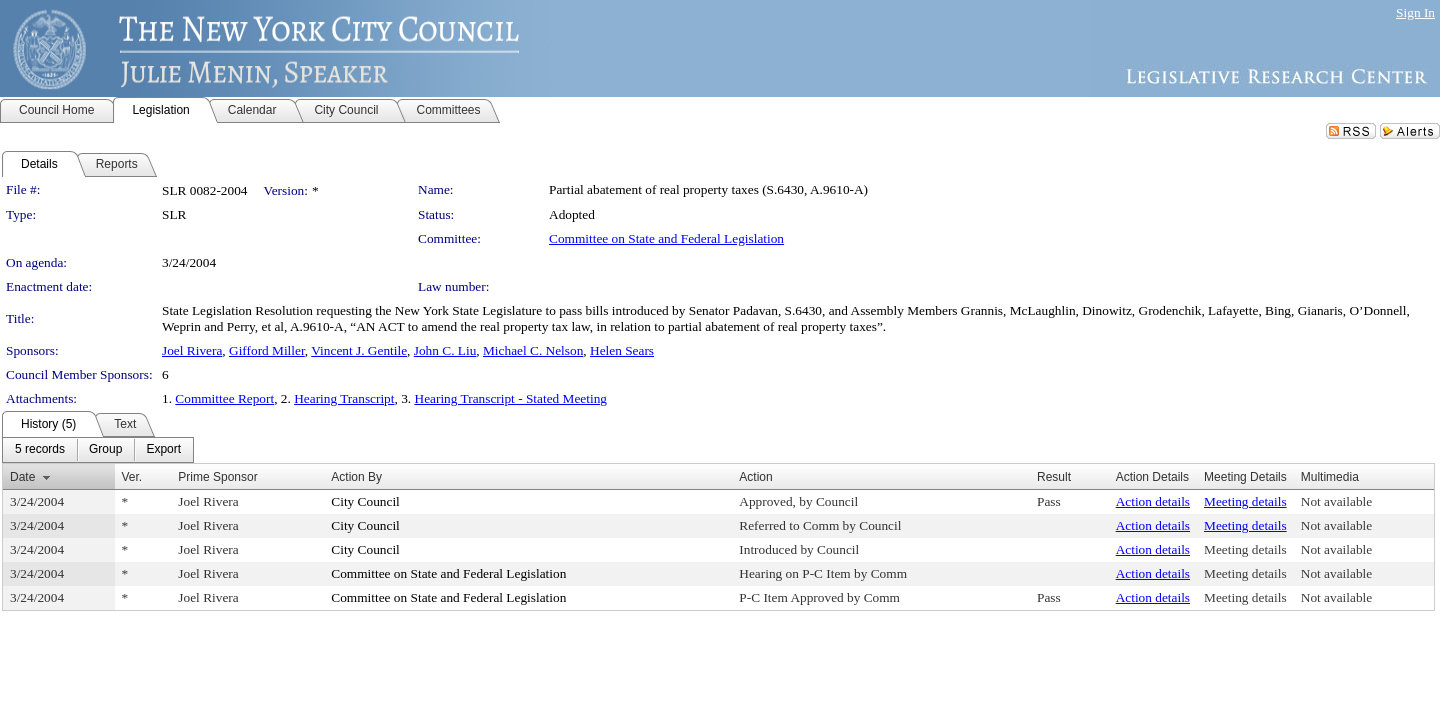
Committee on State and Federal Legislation (666, 238)
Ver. (132, 477)
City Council (365, 501)
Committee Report (224, 398)
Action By (356, 477)
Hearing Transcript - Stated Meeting (511, 398)
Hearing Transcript (344, 398)
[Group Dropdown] (105, 450)
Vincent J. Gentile (359, 350)
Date (22, 477)
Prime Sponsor (217, 477)
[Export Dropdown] (163, 450)
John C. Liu (445, 350)
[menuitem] (40, 450)
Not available (1336, 501)
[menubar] (98, 450)
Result (1054, 477)
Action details (1153, 501)
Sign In (1415, 12)
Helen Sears (622, 350)
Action (755, 477)
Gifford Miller (267, 350)
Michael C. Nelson (533, 350)
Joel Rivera (192, 350)
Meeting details (1245, 501)
